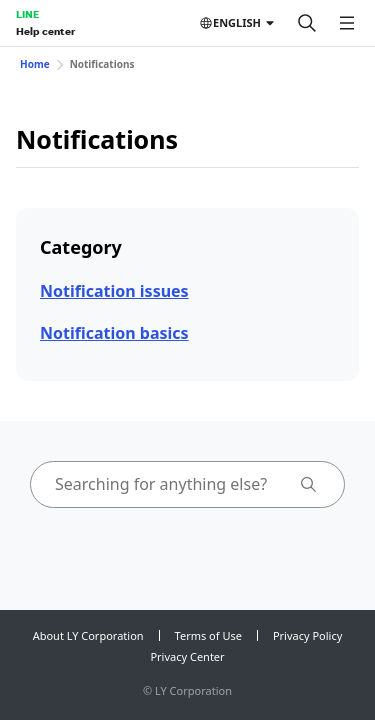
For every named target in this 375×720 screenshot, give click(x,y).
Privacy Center (187, 656)
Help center (45, 31)
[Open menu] (347, 23)
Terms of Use (208, 635)
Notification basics (114, 333)
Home (35, 64)
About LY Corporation (88, 635)
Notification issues (114, 291)
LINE (27, 14)
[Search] (307, 23)
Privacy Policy (307, 635)
